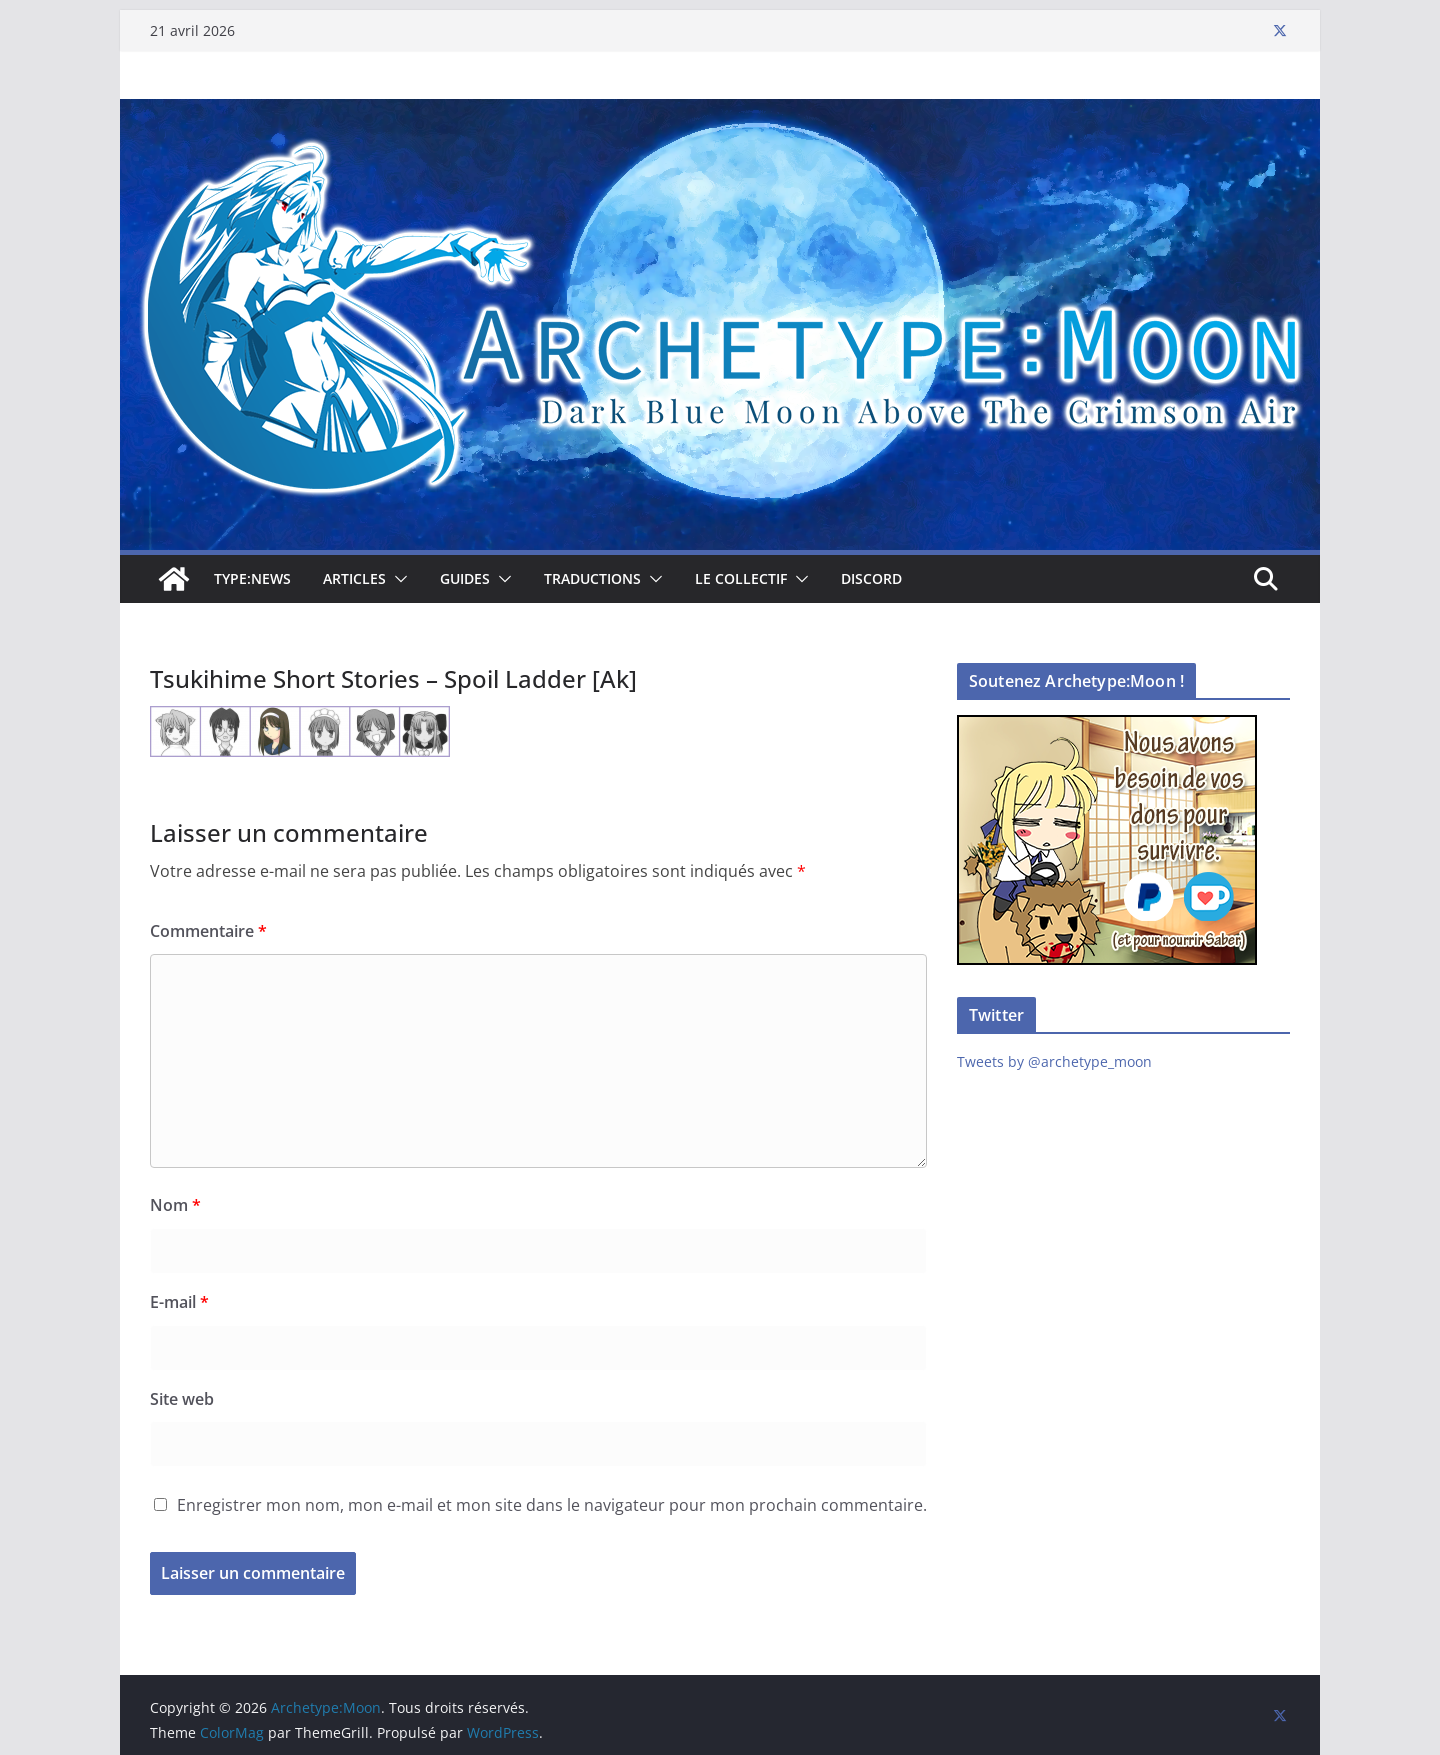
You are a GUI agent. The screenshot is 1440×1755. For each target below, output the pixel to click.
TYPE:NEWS (252, 578)
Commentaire (208, 931)
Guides (465, 578)
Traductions (592, 578)
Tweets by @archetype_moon (1054, 1061)
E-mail (179, 1302)
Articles (354, 578)
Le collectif (741, 578)
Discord (871, 578)
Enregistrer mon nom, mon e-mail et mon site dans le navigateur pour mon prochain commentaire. (552, 1505)
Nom (175, 1205)
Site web (182, 1399)
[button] (397, 579)
